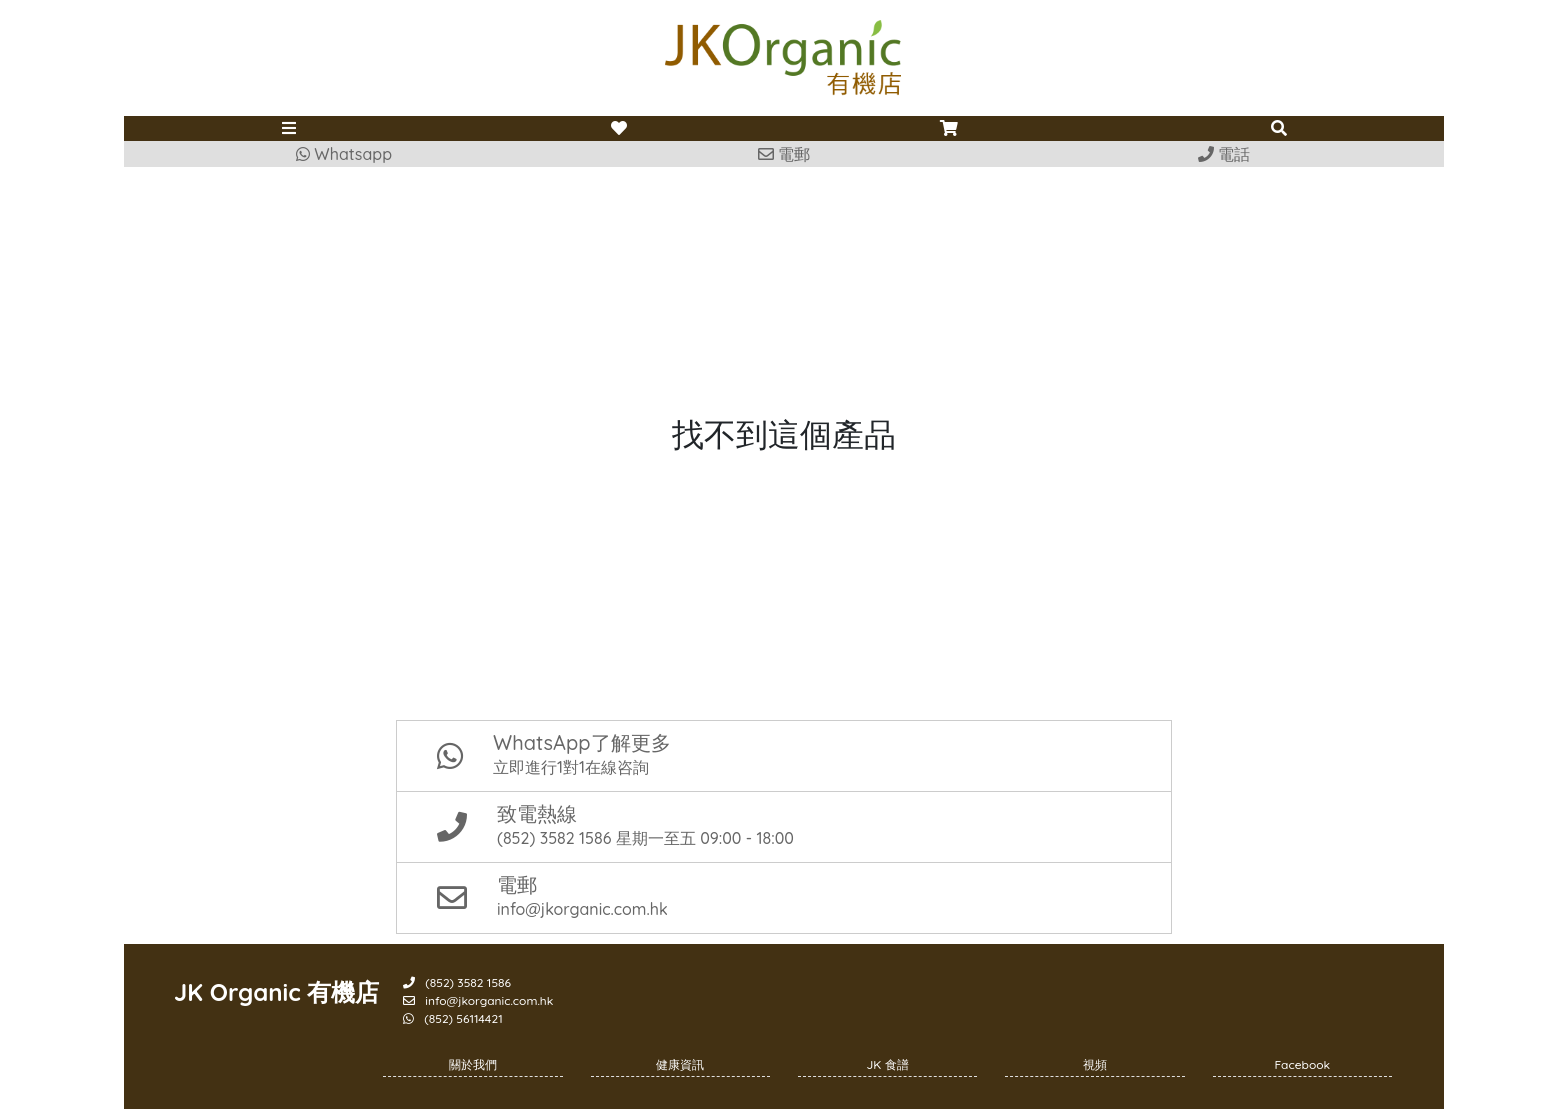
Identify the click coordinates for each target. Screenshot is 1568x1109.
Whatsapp (344, 154)
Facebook (1303, 1064)
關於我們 (473, 1064)
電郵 (784, 154)
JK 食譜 (888, 1064)
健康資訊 (680, 1064)
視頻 (1095, 1064)
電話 (1224, 154)
